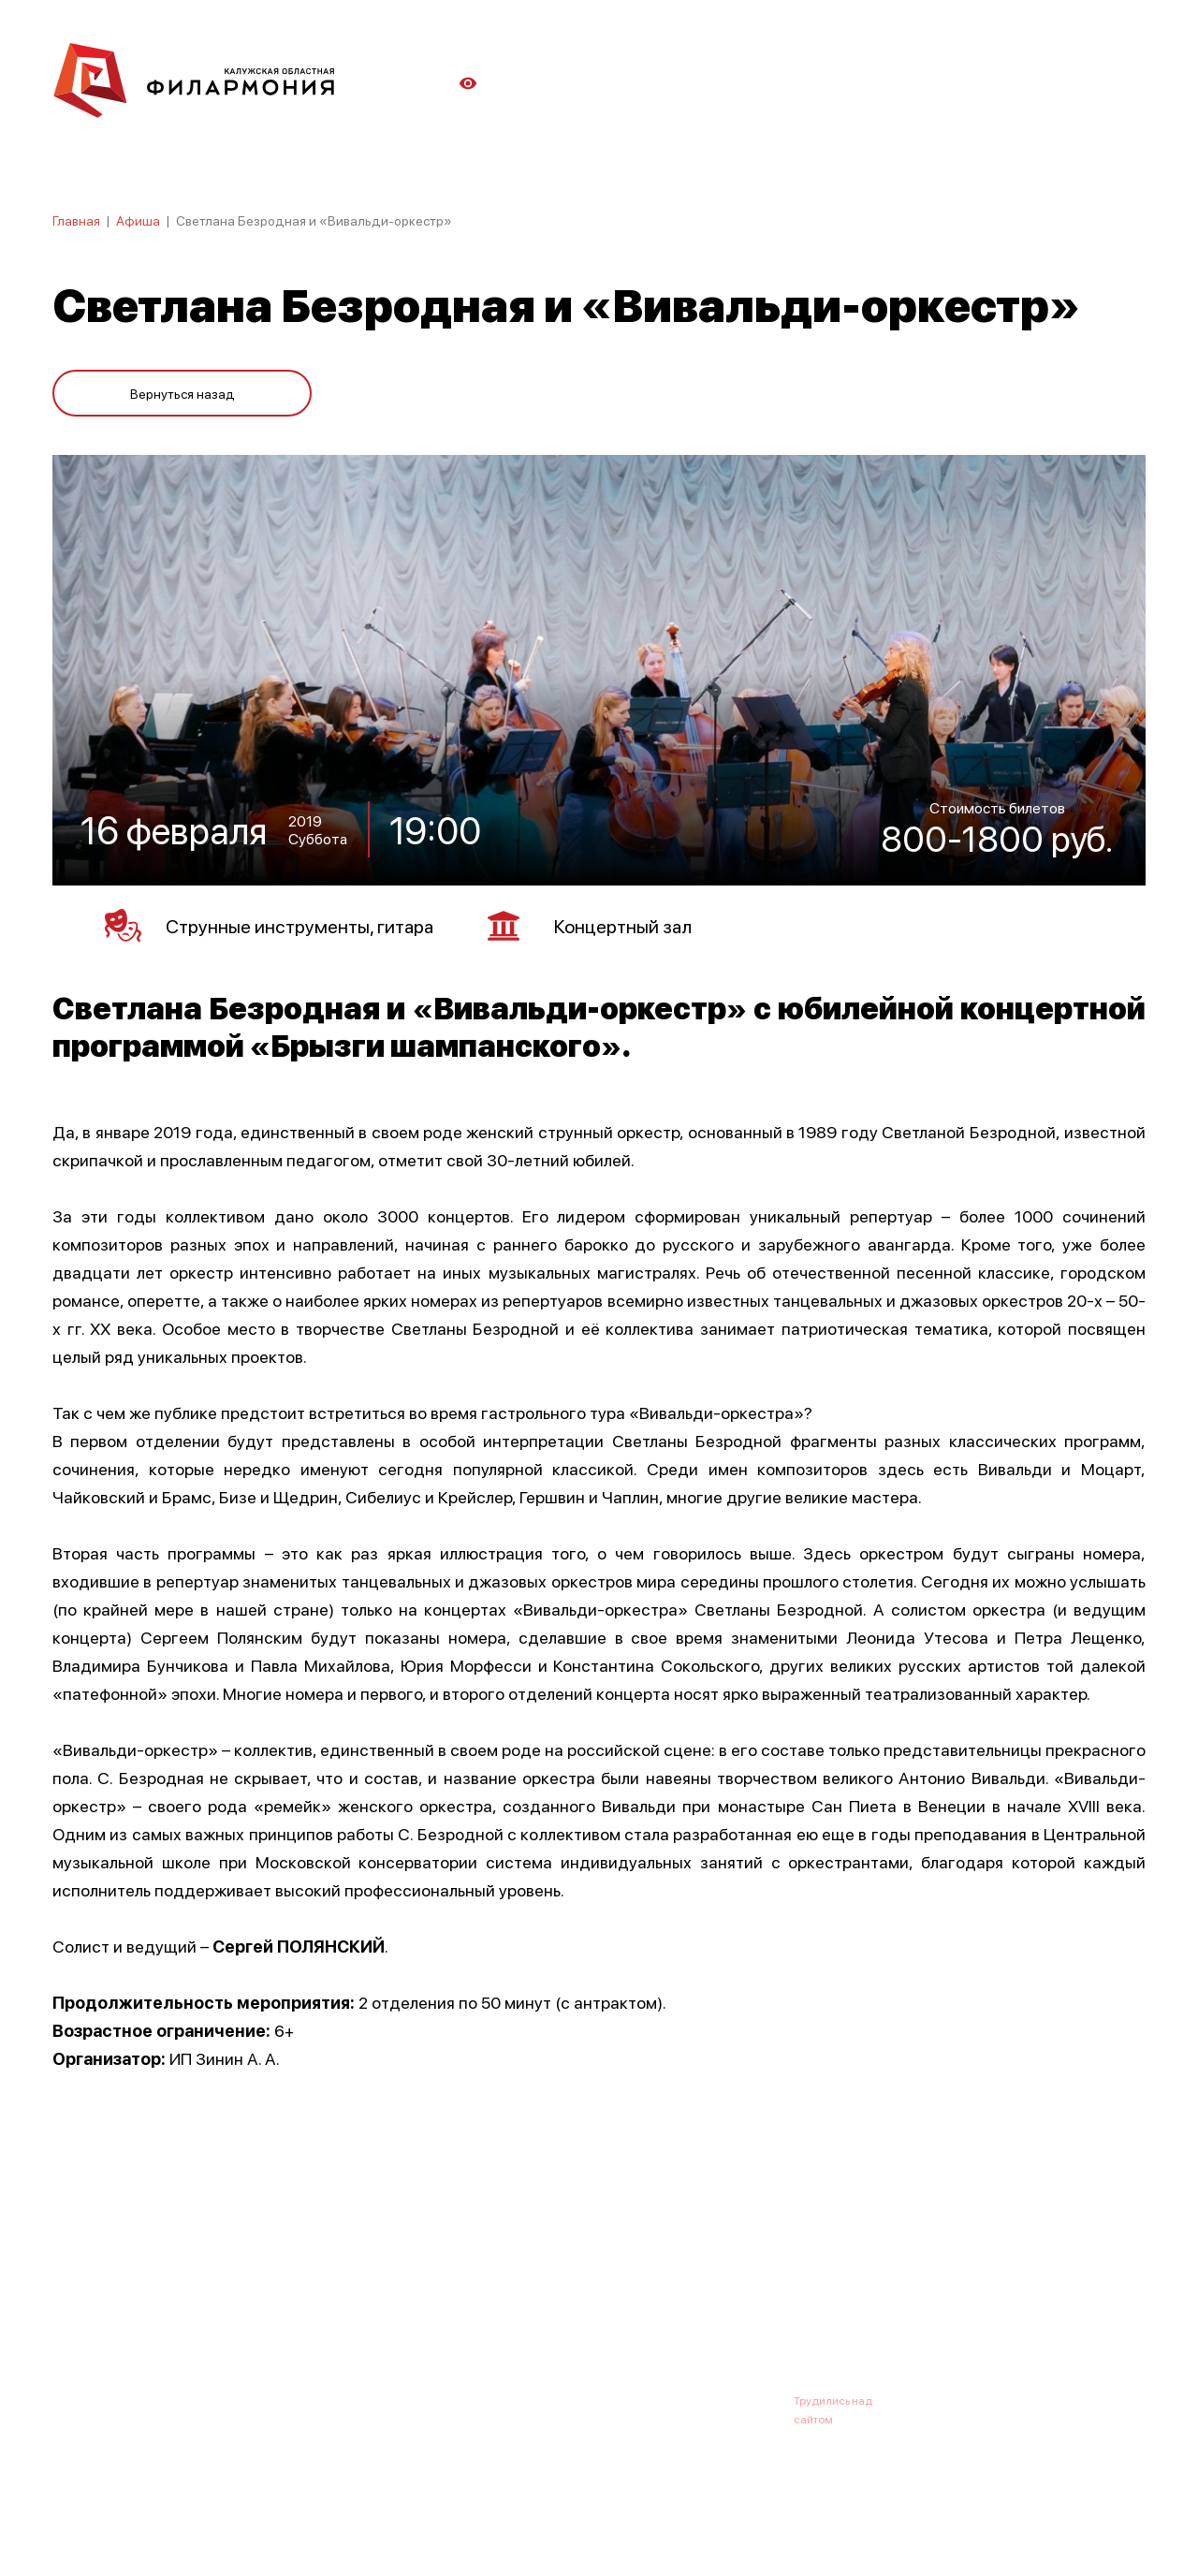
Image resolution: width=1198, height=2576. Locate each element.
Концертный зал (589, 926)
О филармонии (173, 2308)
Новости (276, 2308)
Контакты (739, 2308)
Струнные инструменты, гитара (269, 926)
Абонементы (372, 2308)
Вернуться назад (182, 393)
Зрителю (652, 2308)
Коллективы (557, 2308)
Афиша (138, 220)
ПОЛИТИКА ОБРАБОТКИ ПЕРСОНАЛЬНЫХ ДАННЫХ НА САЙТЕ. (220, 2532)
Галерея (466, 2308)
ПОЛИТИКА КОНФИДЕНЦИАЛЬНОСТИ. (156, 2513)
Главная (76, 220)
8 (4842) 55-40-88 (535, 2400)
